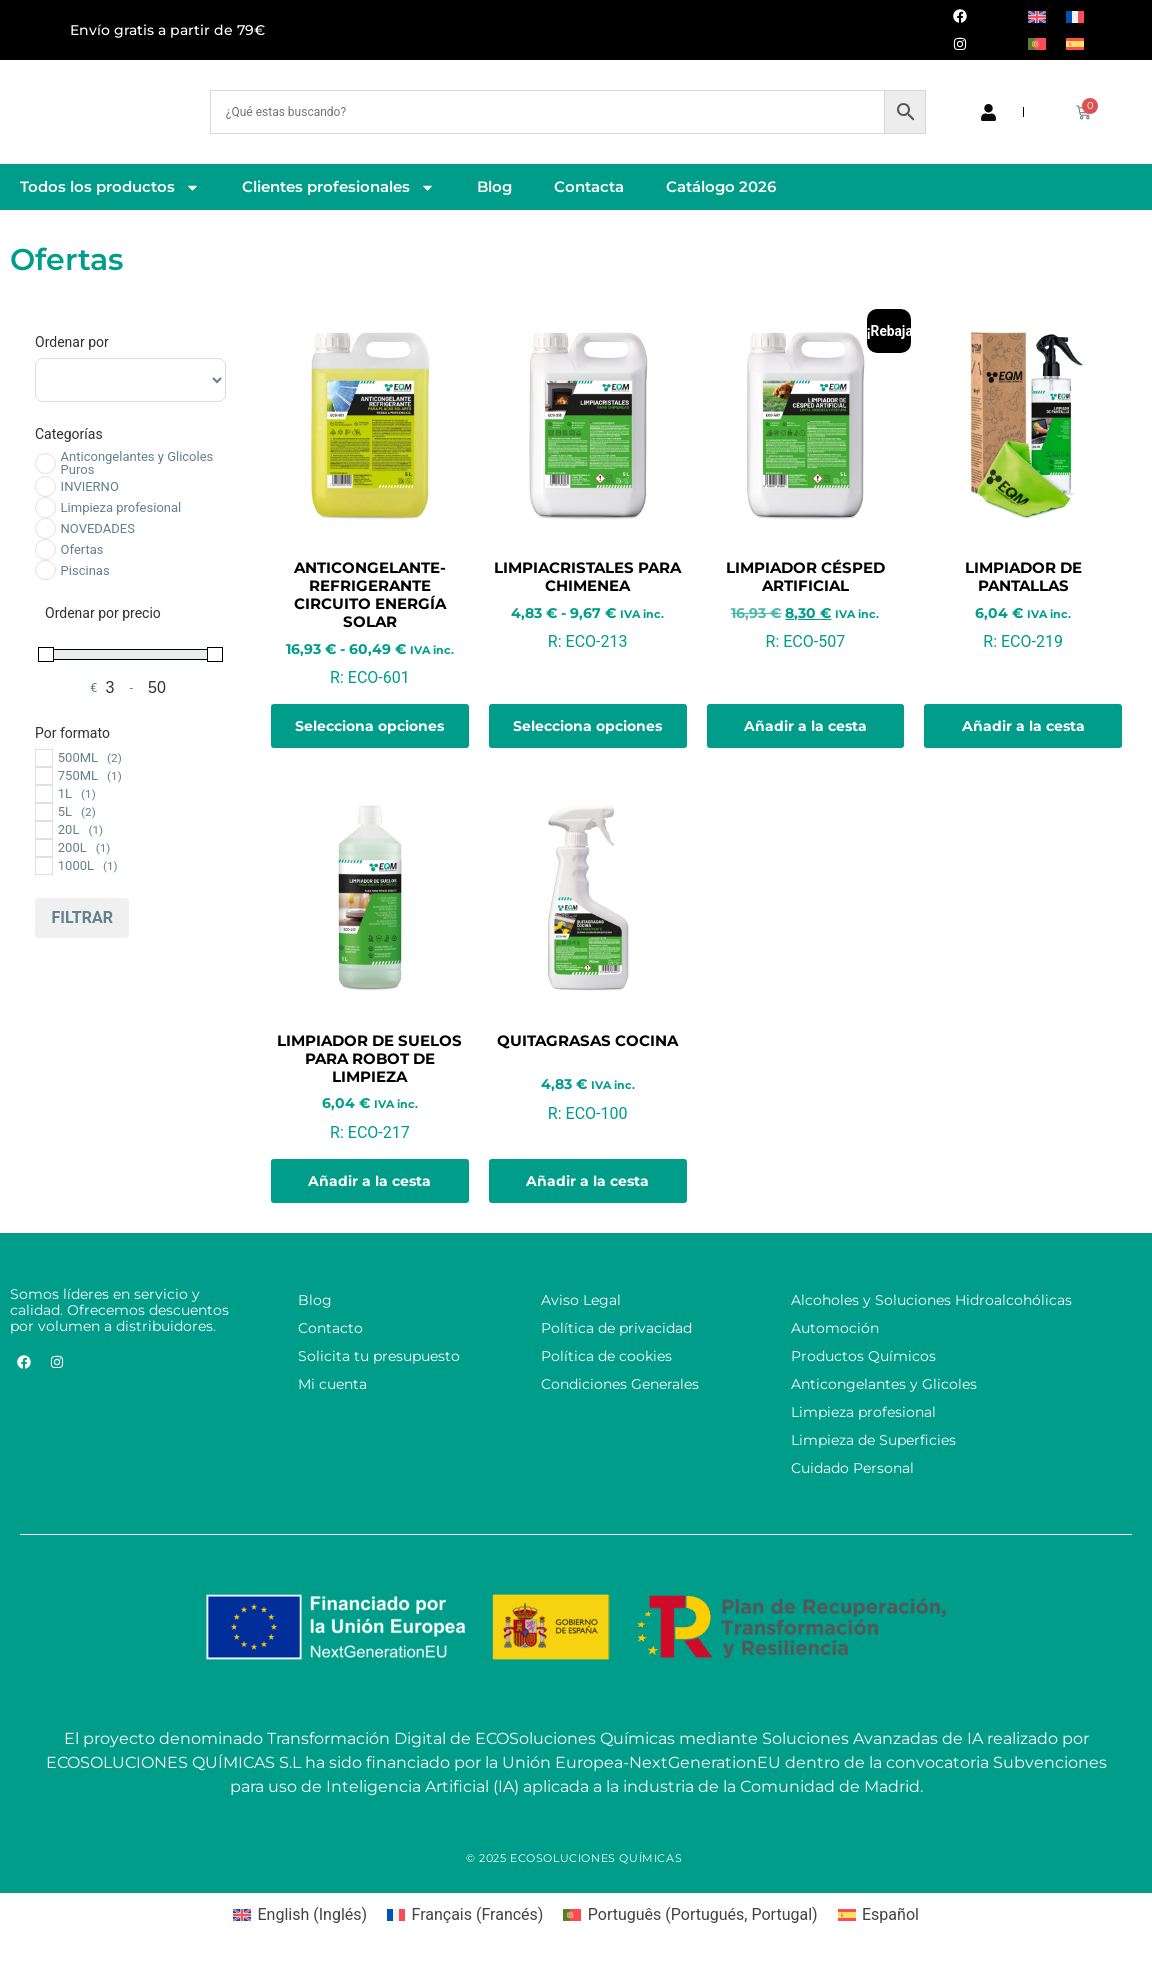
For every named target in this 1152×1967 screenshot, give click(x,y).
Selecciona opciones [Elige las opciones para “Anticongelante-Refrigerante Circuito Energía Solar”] (369, 726)
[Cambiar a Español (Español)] (878, 1915)
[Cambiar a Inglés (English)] (300, 1915)
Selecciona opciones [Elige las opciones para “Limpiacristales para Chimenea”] (587, 726)
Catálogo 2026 (721, 186)
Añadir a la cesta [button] (805, 726)
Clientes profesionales (338, 187)
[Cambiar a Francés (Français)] (465, 1915)
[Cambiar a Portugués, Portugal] (1037, 43)
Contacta (589, 186)
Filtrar (82, 917)
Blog (494, 186)
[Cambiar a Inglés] (1037, 16)
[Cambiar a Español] (1075, 43)
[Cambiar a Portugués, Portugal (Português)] (690, 1915)
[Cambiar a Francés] (1075, 16)
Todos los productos (110, 187)
